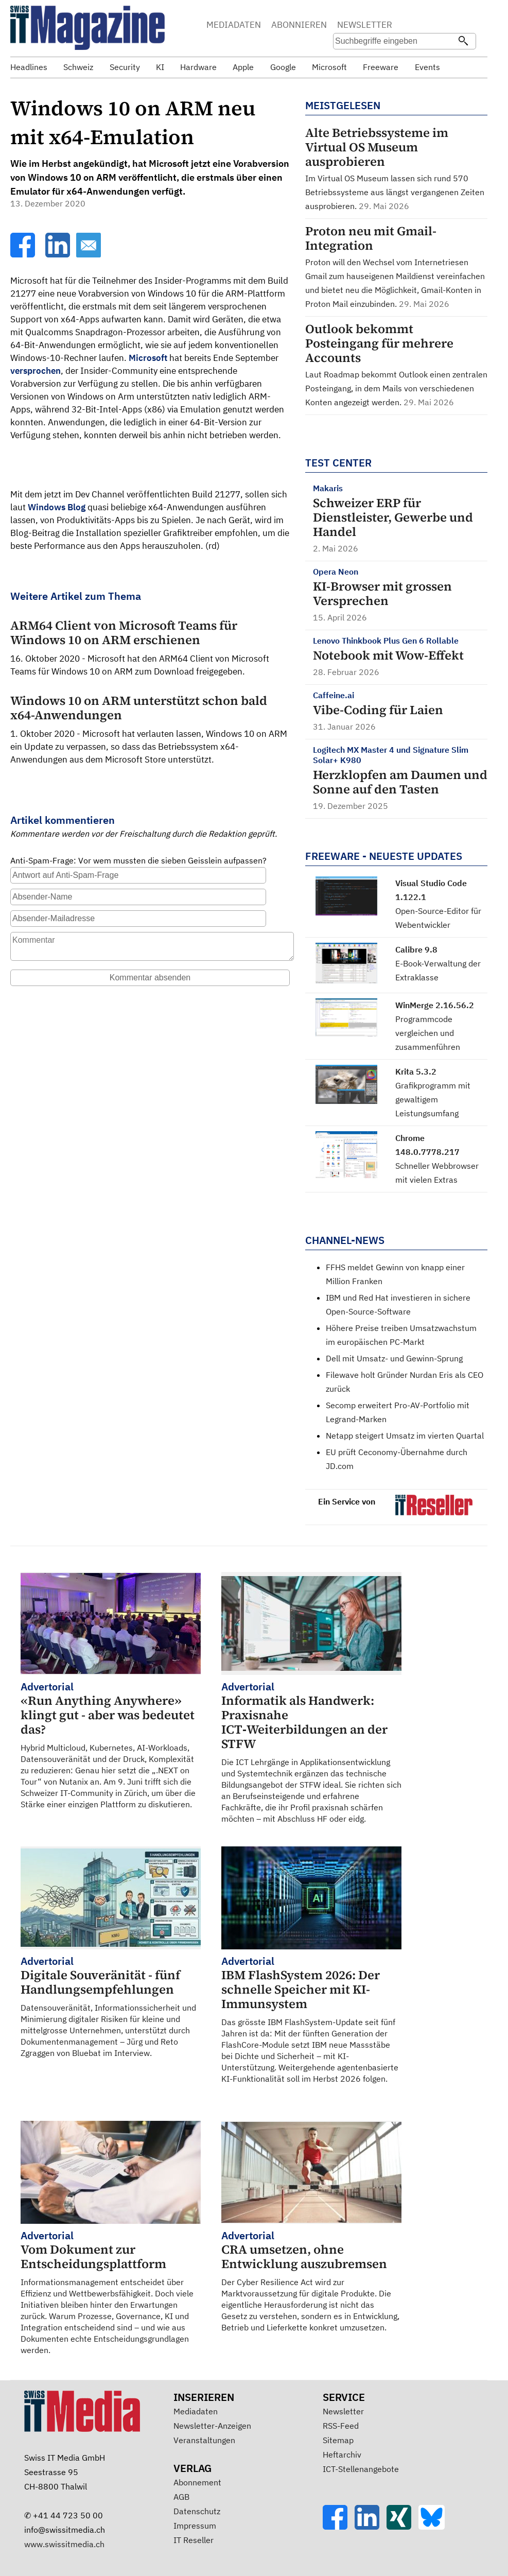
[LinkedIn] (58, 254)
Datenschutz (196, 2511)
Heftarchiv (342, 2454)
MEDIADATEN (233, 24)
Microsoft (148, 358)
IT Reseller (193, 2540)
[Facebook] (23, 254)
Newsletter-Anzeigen (212, 2426)
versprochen (35, 370)
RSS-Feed (341, 2426)
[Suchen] (463, 42)
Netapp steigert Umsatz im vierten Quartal (405, 1435)
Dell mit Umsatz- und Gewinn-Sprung (394, 1358)
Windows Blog (56, 507)
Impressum (194, 2525)
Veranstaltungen (204, 2440)
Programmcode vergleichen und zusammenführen (427, 1033)
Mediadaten (195, 2411)
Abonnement (197, 2482)
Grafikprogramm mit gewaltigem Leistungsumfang (432, 1099)
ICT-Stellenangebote (361, 2469)
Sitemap (338, 2440)
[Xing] (402, 2526)
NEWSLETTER (364, 24)
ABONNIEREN (299, 24)
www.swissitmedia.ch (64, 2544)
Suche (423, 26)
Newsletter (343, 2411)
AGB (181, 2497)
